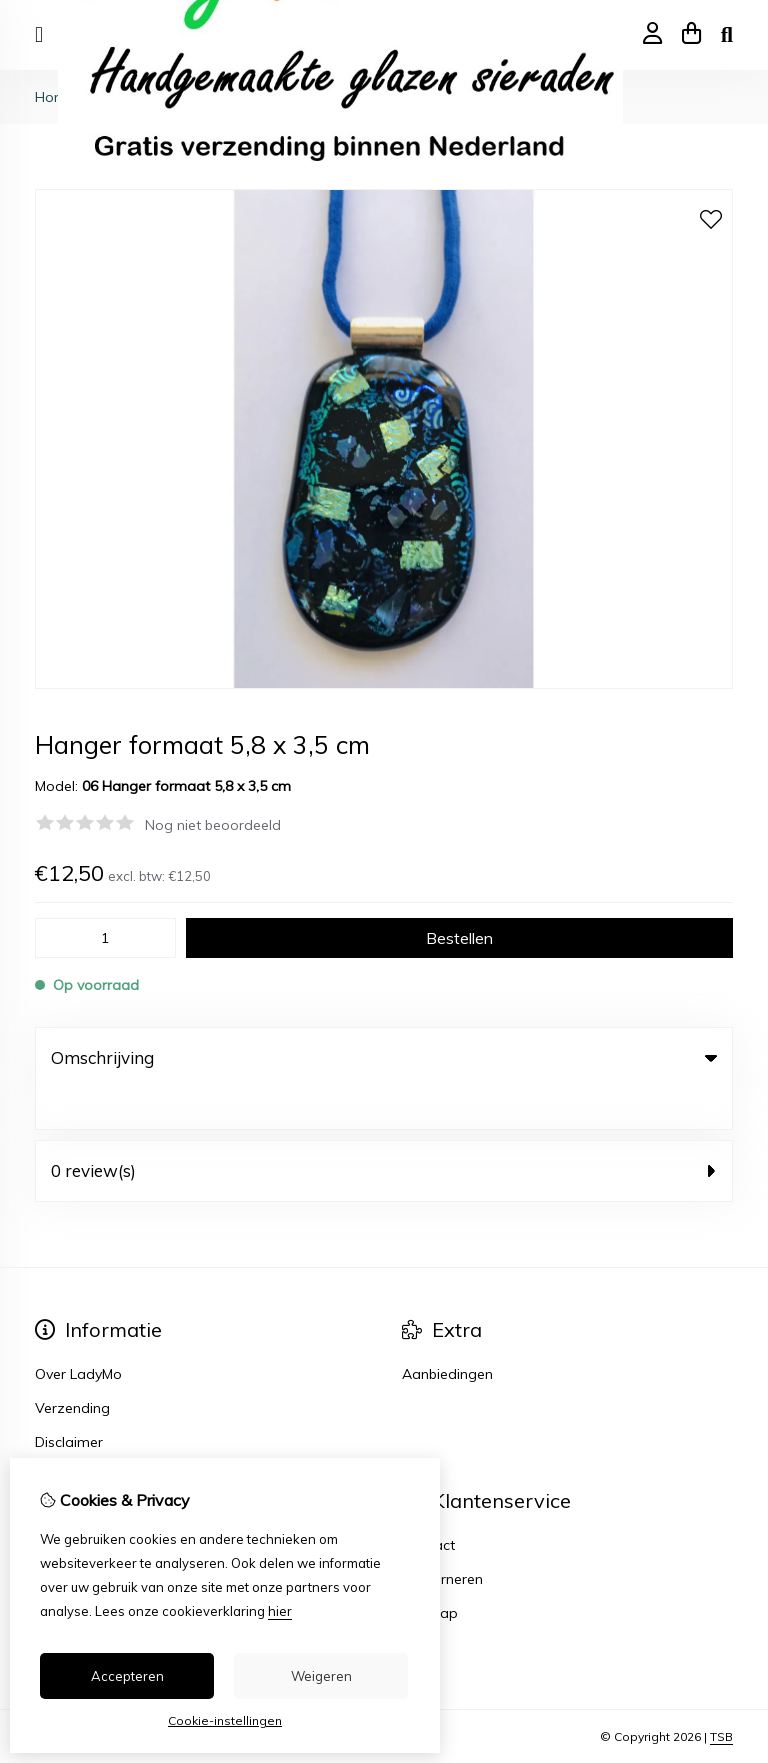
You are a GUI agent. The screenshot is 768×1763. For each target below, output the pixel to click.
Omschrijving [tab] (384, 1057)
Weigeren (321, 1676)
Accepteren (127, 1676)
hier (280, 1611)
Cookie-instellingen (225, 1720)
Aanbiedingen (447, 1333)
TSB (721, 1695)
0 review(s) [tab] (384, 1129)
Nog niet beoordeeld (213, 825)
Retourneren (442, 1538)
